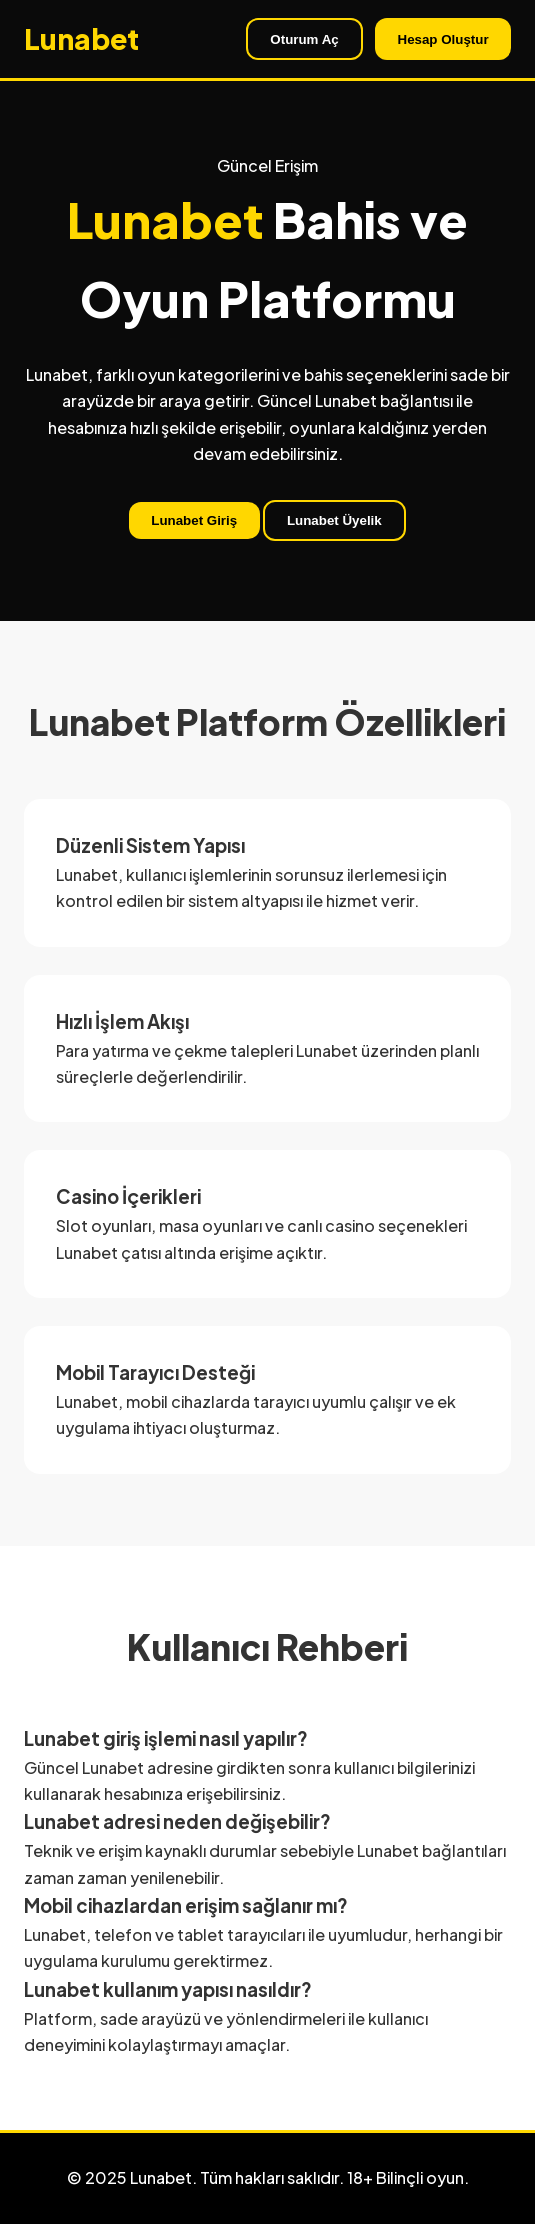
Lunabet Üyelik (334, 520)
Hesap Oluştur (443, 39)
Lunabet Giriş (194, 520)
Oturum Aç (304, 39)
